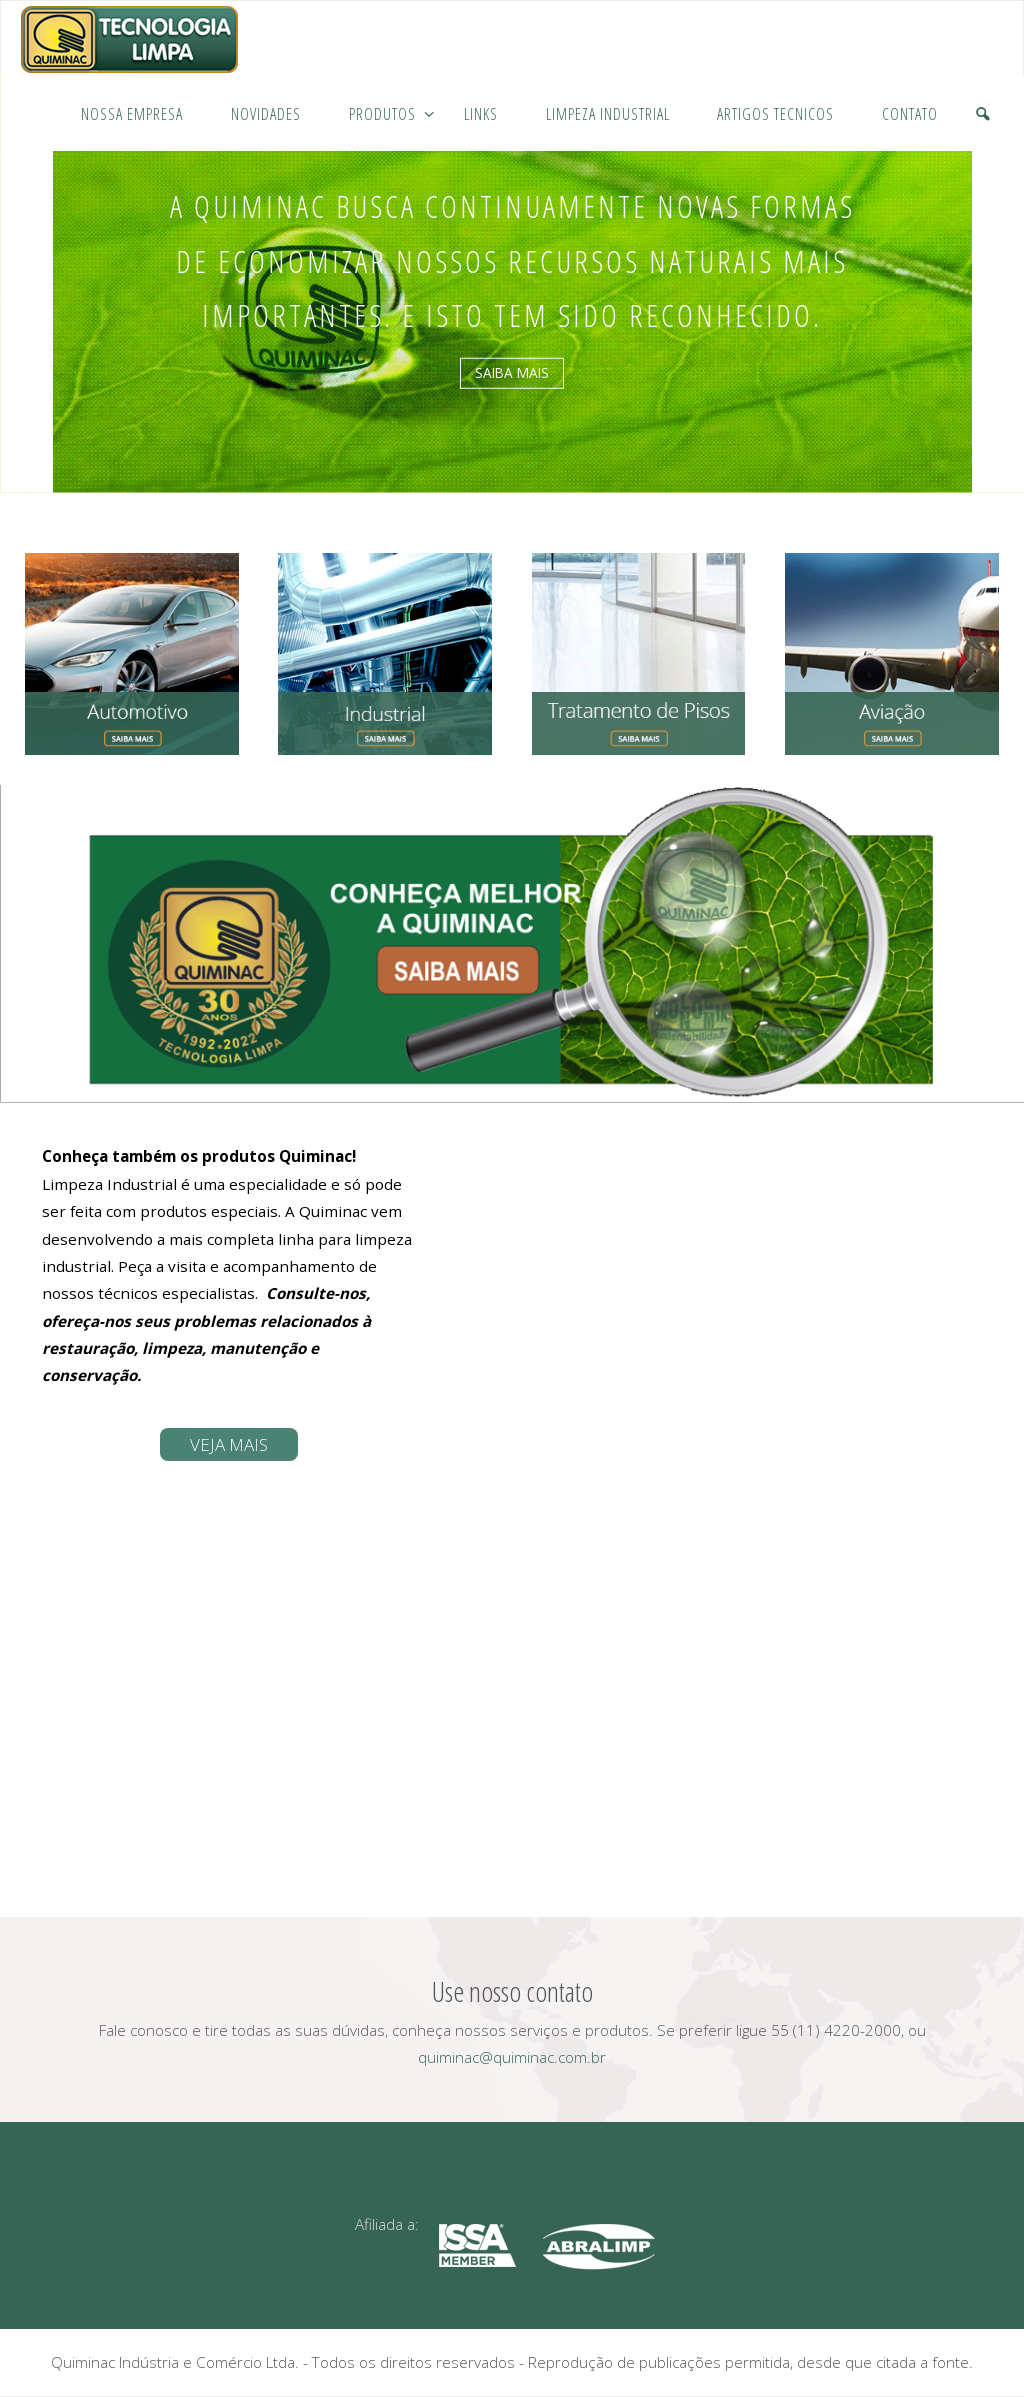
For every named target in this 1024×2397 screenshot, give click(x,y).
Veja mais (229, 1444)
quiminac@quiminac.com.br (512, 2057)
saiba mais (512, 372)
